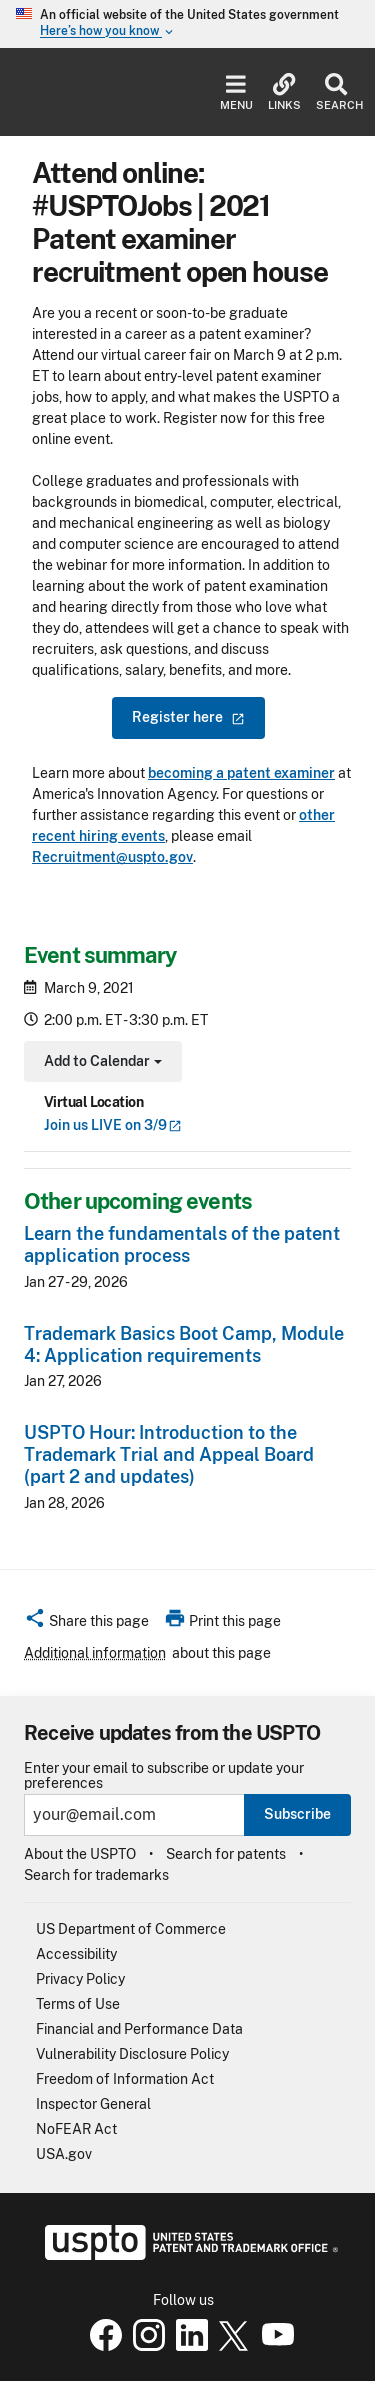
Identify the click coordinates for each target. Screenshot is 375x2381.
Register (188, 717)
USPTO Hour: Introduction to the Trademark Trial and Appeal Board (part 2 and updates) (169, 1454)
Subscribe (297, 1814)
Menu (236, 92)
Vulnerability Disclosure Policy (132, 2054)
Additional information (95, 1653)
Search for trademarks (96, 1875)
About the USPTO (80, 1854)
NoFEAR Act (76, 2129)
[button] (86, 1624)
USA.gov (64, 2154)
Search (335, 92)
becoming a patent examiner (241, 773)
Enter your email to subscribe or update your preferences (164, 1776)
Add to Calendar (100, 1063)
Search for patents (226, 1854)
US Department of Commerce (131, 1929)
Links (284, 92)
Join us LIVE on (113, 1125)
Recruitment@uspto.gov (112, 857)
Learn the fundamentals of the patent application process (182, 1244)
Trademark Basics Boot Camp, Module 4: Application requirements (184, 1344)
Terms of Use (78, 2004)
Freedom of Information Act (125, 2079)
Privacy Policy (80, 1979)
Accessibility (76, 1954)
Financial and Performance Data (139, 2029)
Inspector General (93, 2104)
